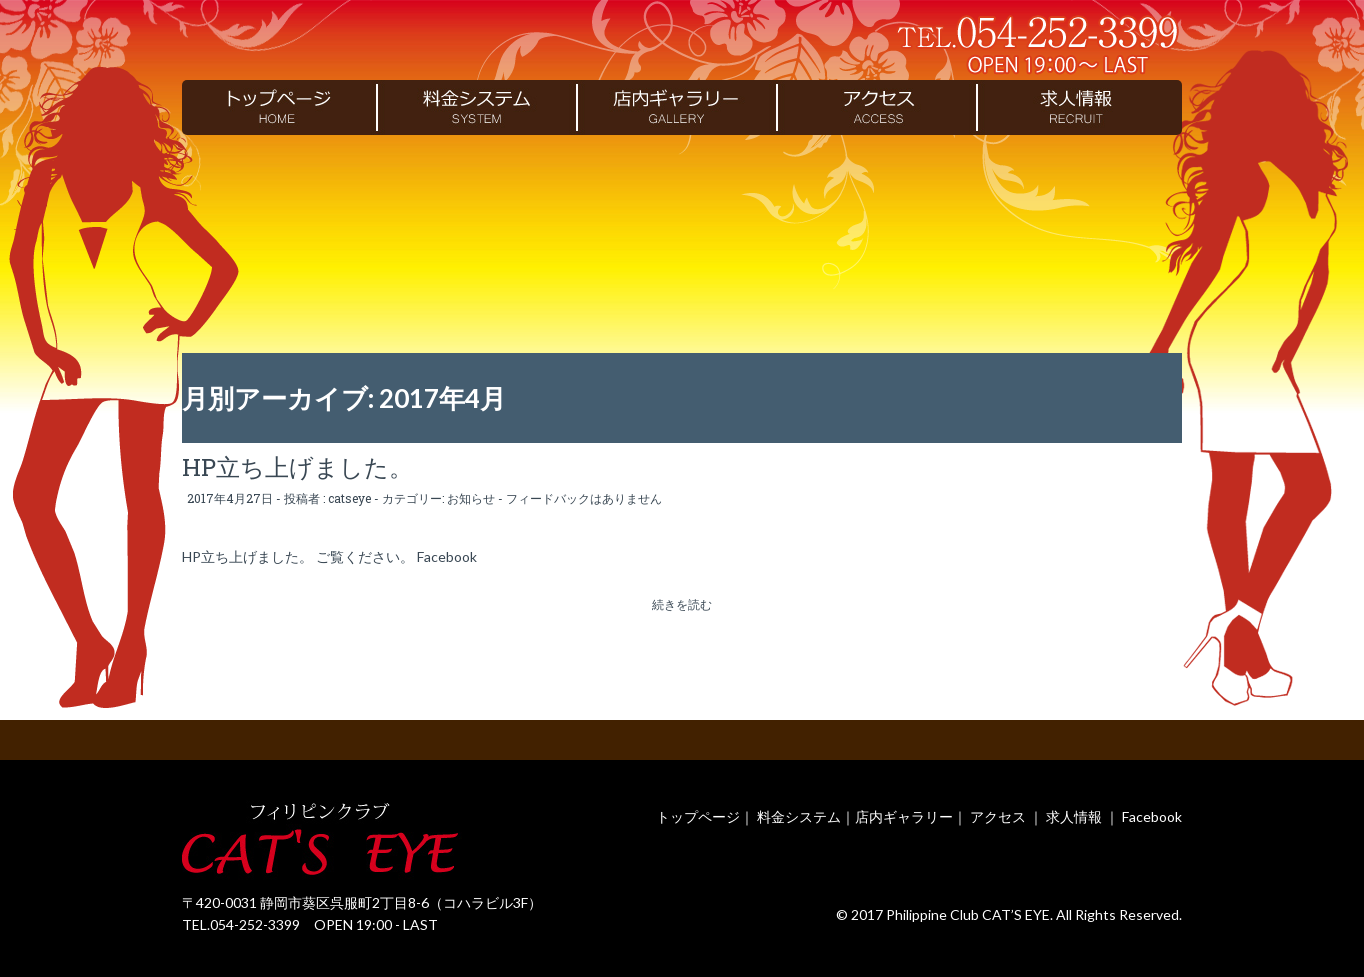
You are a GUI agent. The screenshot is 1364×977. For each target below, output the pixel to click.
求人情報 (1074, 816)
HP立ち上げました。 (297, 467)
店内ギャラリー (904, 816)
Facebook (1152, 816)
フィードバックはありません (584, 498)
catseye (349, 498)
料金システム (799, 816)
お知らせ (471, 498)
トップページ (698, 816)
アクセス (998, 816)
